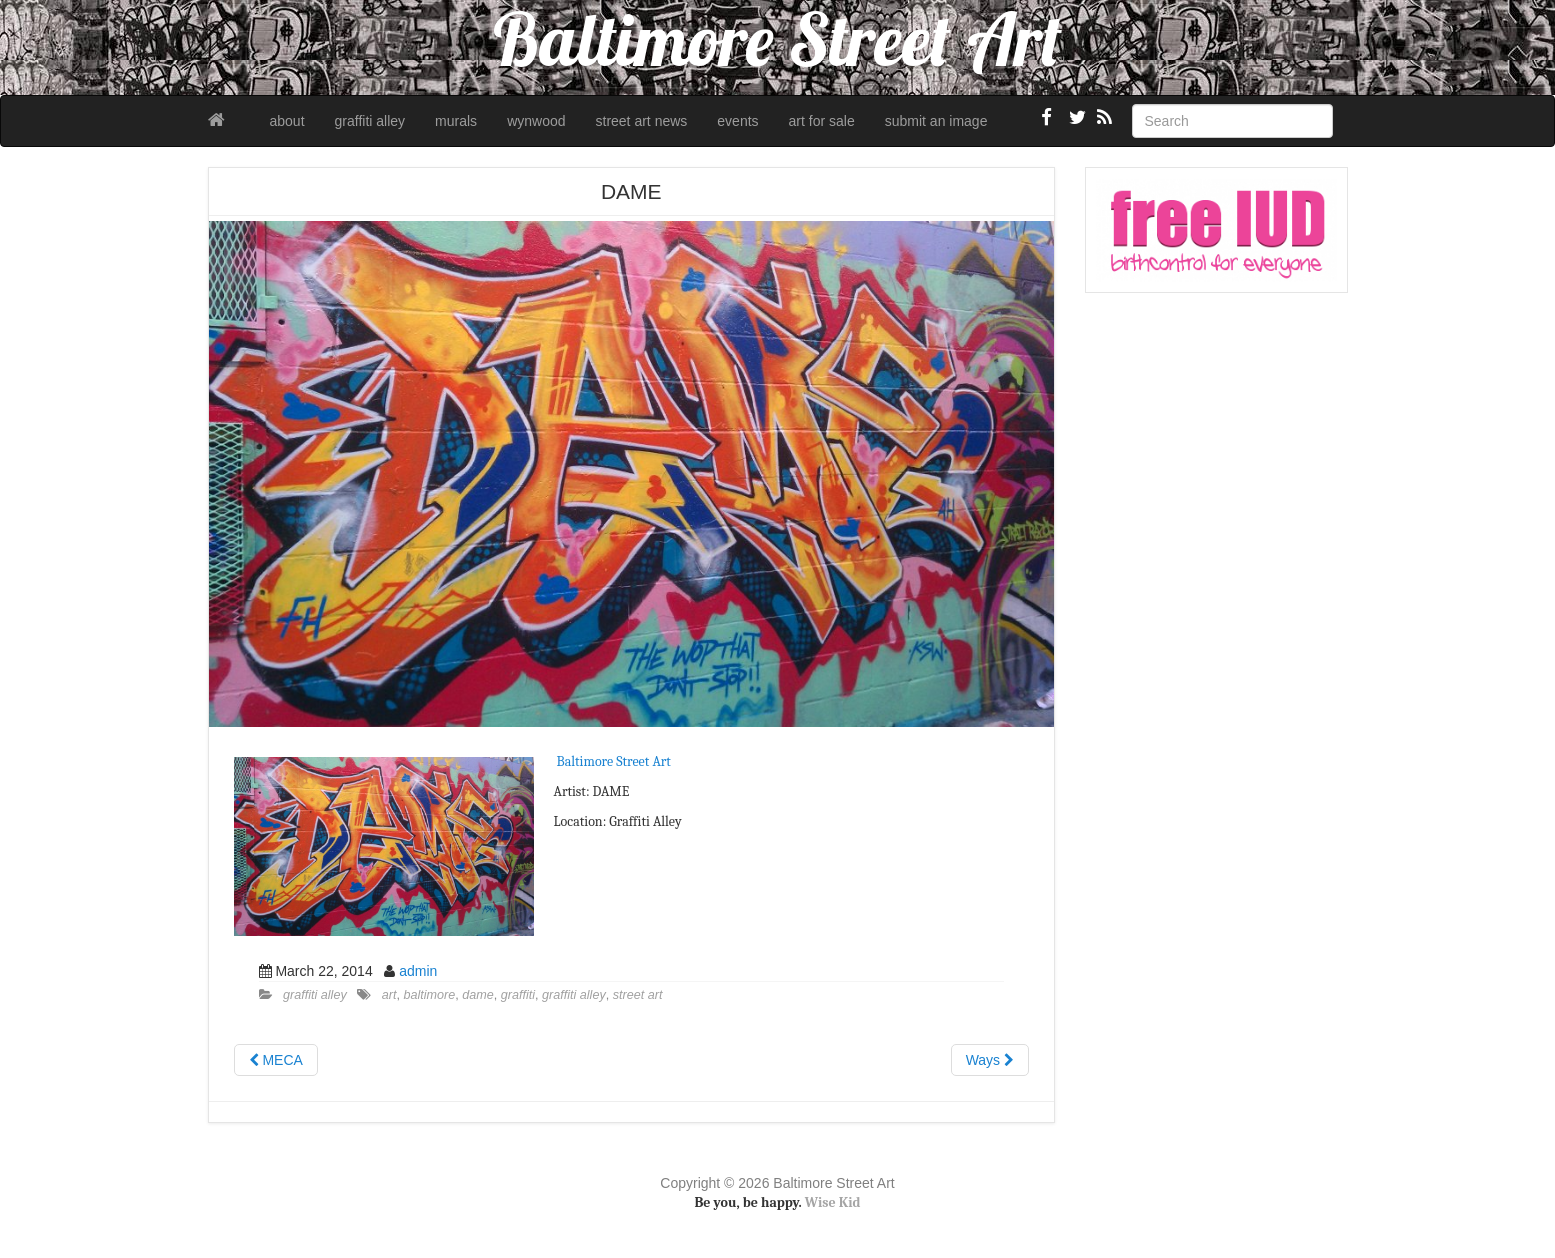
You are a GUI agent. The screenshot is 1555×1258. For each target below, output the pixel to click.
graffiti (518, 995)
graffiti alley (370, 121)
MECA (276, 1060)
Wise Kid (833, 1202)
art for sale (822, 121)
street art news (642, 121)
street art (638, 995)
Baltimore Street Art (614, 761)
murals (456, 121)
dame (478, 995)
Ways (990, 1060)
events (737, 121)
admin (418, 971)
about (287, 121)
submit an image (936, 121)
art (389, 995)
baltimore (429, 995)
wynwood (536, 121)
